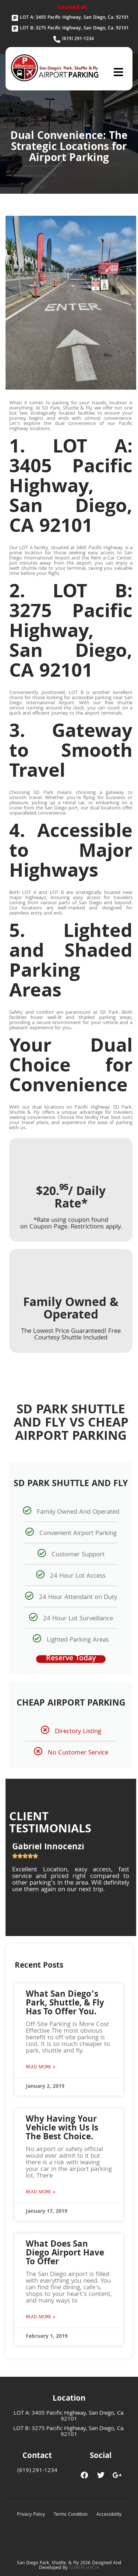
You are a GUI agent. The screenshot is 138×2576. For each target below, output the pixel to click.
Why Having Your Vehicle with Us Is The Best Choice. (62, 2129)
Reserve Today (71, 1659)
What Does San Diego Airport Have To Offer (65, 2254)
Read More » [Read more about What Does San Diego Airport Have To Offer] (40, 2317)
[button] (118, 72)
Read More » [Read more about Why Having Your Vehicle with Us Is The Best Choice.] (40, 2192)
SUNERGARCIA (84, 2568)
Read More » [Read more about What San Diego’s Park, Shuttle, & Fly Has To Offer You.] (40, 2067)
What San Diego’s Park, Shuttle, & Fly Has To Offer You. (65, 2004)
